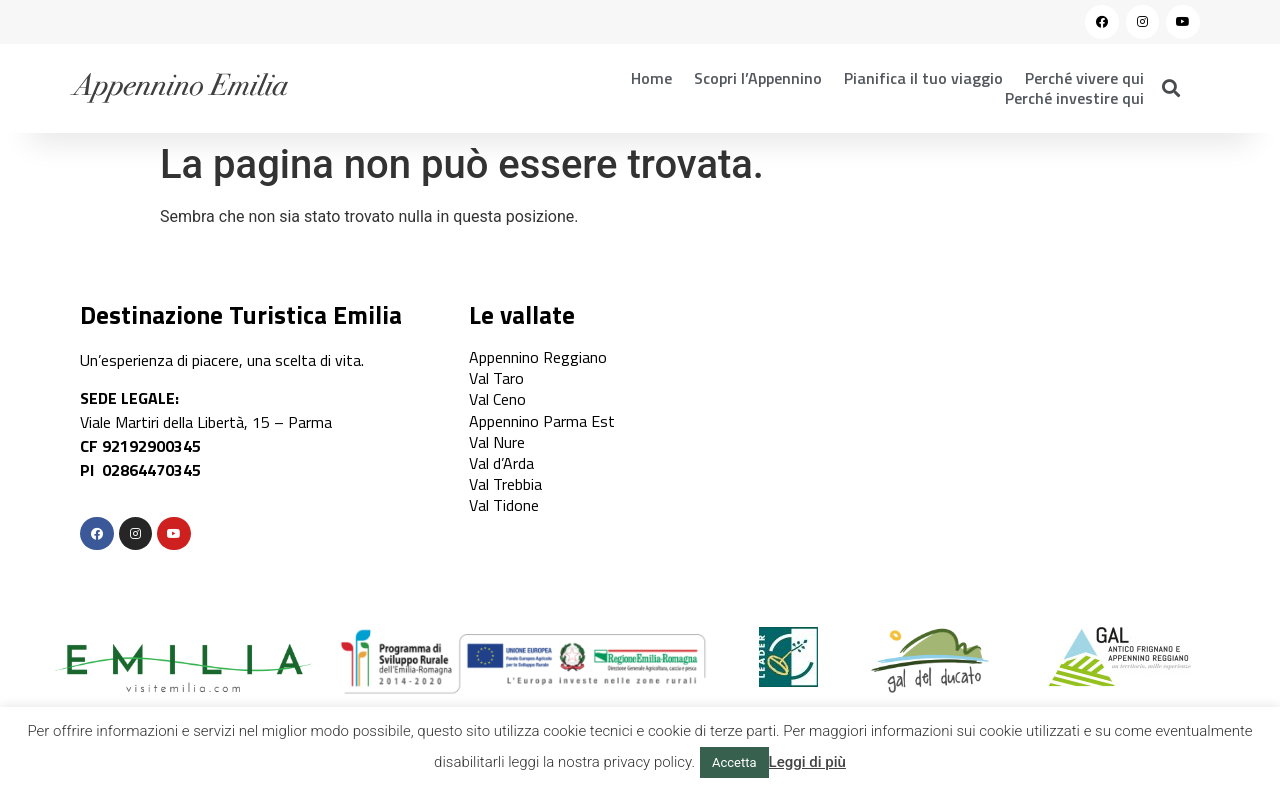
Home (651, 78)
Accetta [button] (734, 762)
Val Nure (497, 442)
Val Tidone (504, 505)
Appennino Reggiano (538, 357)
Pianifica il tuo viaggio (923, 78)
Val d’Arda (501, 463)
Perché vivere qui (1084, 78)
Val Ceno (497, 399)
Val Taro (496, 378)
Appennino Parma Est (542, 421)
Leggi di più (807, 762)
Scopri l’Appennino (758, 78)
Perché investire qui (1074, 98)
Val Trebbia (505, 484)
